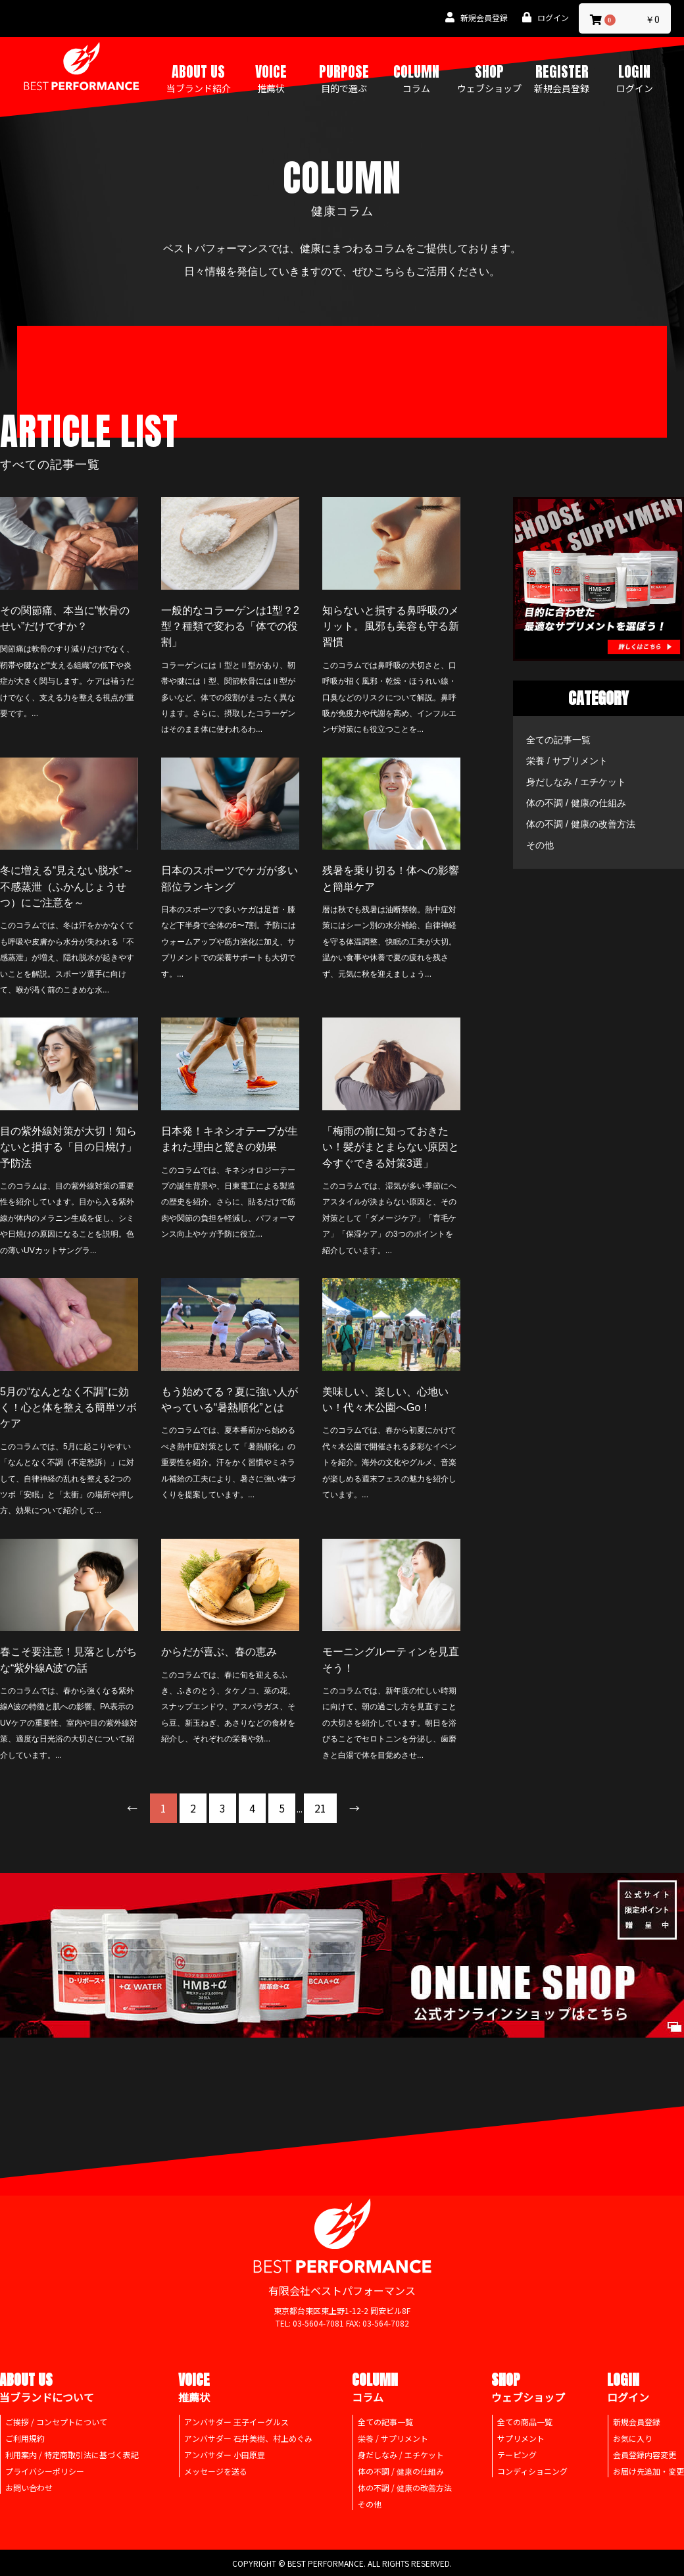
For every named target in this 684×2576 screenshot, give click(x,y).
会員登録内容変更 (644, 2454)
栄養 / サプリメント (567, 761)
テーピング (517, 2454)
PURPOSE (344, 78)
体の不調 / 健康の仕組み (576, 803)
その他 (540, 845)
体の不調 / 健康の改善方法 (580, 824)
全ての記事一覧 (558, 739)
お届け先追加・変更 (648, 2471)
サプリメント (521, 2438)
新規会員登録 (636, 2421)
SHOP (489, 78)
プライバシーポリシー (44, 2471)
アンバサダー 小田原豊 (224, 2454)
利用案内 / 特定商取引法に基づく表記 (72, 2454)
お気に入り (632, 2438)
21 (320, 1808)
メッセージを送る (215, 2471)
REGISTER (561, 78)
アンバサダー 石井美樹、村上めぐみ (248, 2438)
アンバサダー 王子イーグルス (236, 2421)
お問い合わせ (29, 2487)
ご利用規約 (25, 2438)
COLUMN (416, 78)
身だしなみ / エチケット (576, 782)
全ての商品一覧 (524, 2421)
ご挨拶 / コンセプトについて (56, 2421)
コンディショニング (532, 2471)
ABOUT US (198, 78)
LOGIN (634, 78)
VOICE (271, 78)
